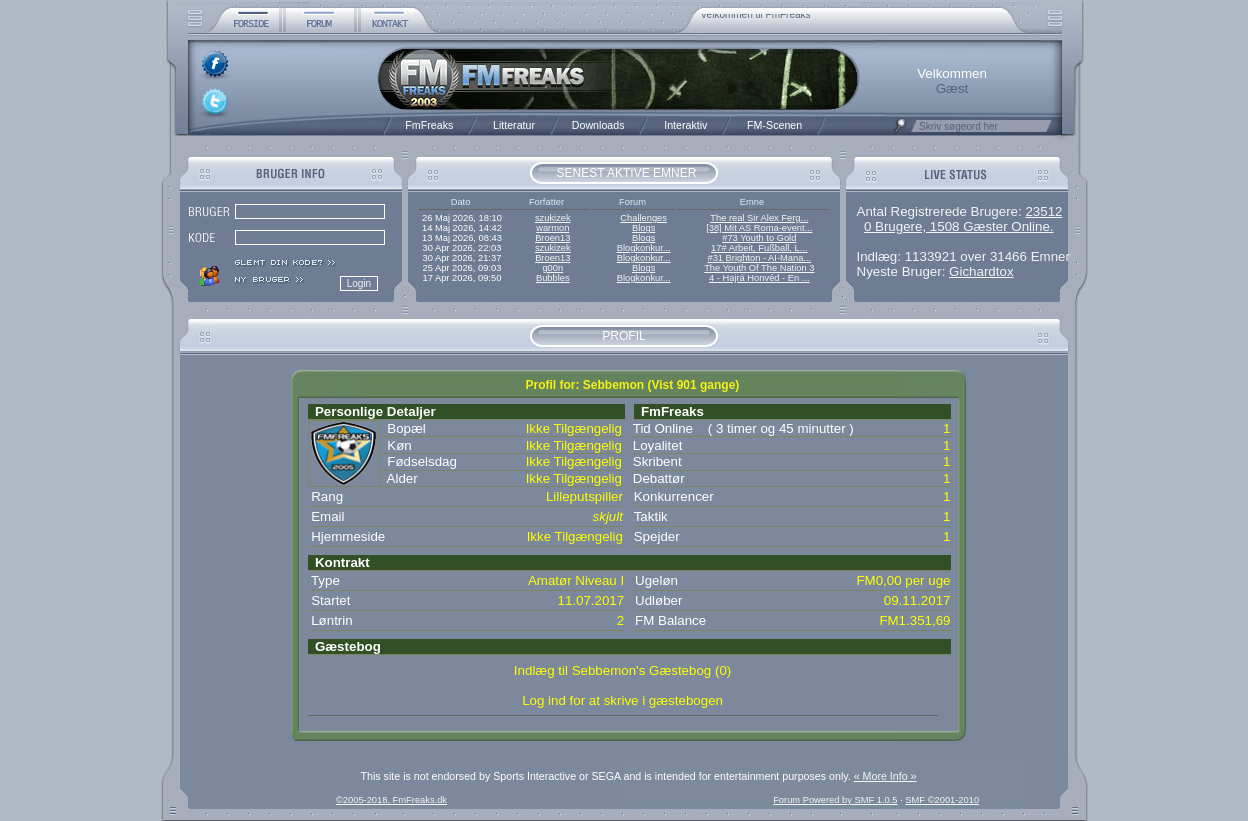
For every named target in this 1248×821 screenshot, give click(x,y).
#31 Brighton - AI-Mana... (759, 258)
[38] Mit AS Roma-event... (759, 228)
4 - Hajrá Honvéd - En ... (759, 278)
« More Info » (885, 776)
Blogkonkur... (644, 248)
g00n (552, 268)
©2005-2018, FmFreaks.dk (391, 800)
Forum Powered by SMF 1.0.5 (835, 800)
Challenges (643, 218)
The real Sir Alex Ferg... (759, 218)
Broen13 (552, 238)
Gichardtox (981, 271)
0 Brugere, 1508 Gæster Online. (959, 226)
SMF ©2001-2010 (942, 800)
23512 (1043, 211)
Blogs (643, 228)
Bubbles (553, 278)
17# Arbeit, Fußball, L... (759, 248)
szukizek (553, 218)
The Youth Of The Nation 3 (759, 268)
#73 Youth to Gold (759, 238)
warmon (552, 228)
